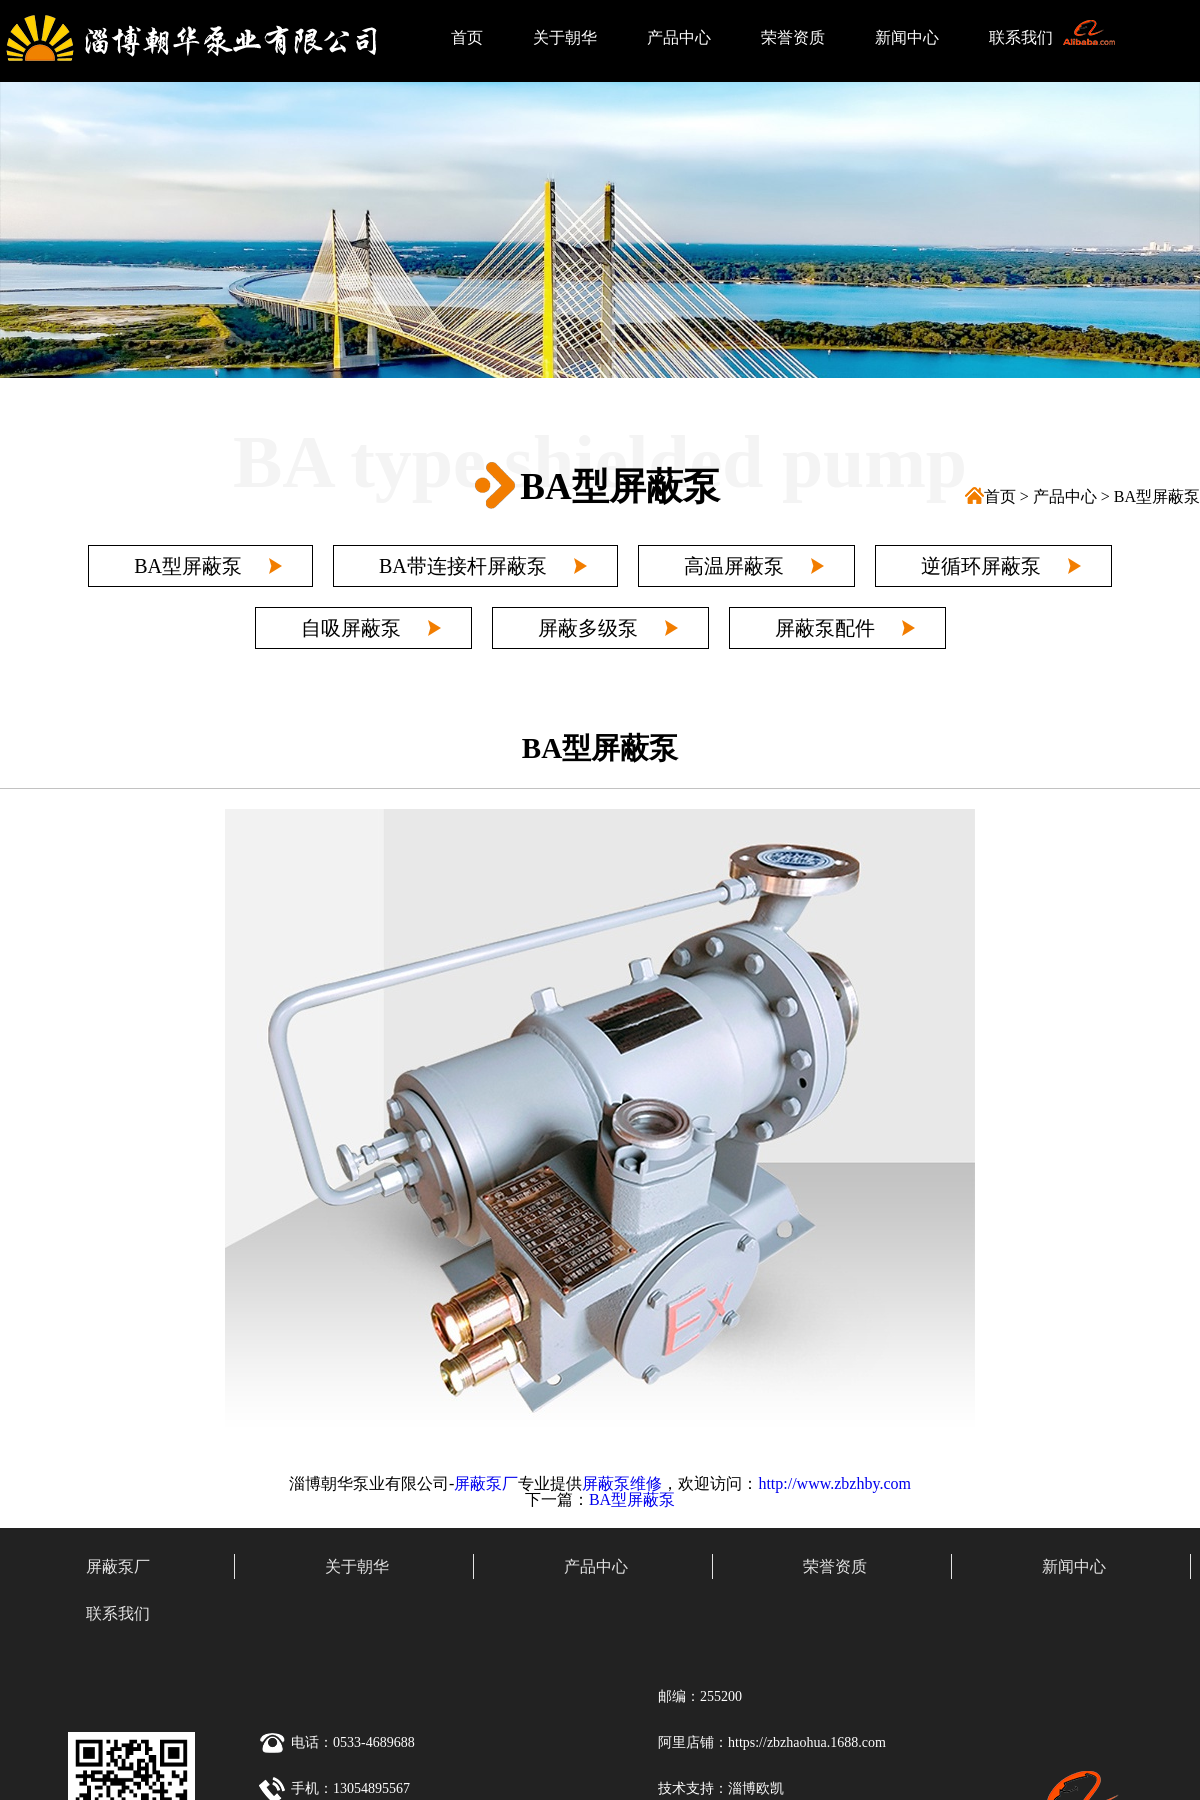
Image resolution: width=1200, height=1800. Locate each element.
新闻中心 (907, 37)
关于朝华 (565, 37)
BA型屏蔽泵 (1157, 496)
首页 (467, 37)
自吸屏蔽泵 (351, 628)
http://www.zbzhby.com (834, 1483)
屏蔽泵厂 (486, 1483)
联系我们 (1021, 37)
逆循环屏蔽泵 (981, 566)
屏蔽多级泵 (588, 628)
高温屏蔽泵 (734, 566)
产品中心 (679, 37)
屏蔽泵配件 (825, 628)
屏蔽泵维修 (622, 1483)
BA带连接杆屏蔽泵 (463, 566)
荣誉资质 (793, 37)
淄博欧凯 (756, 1788)
